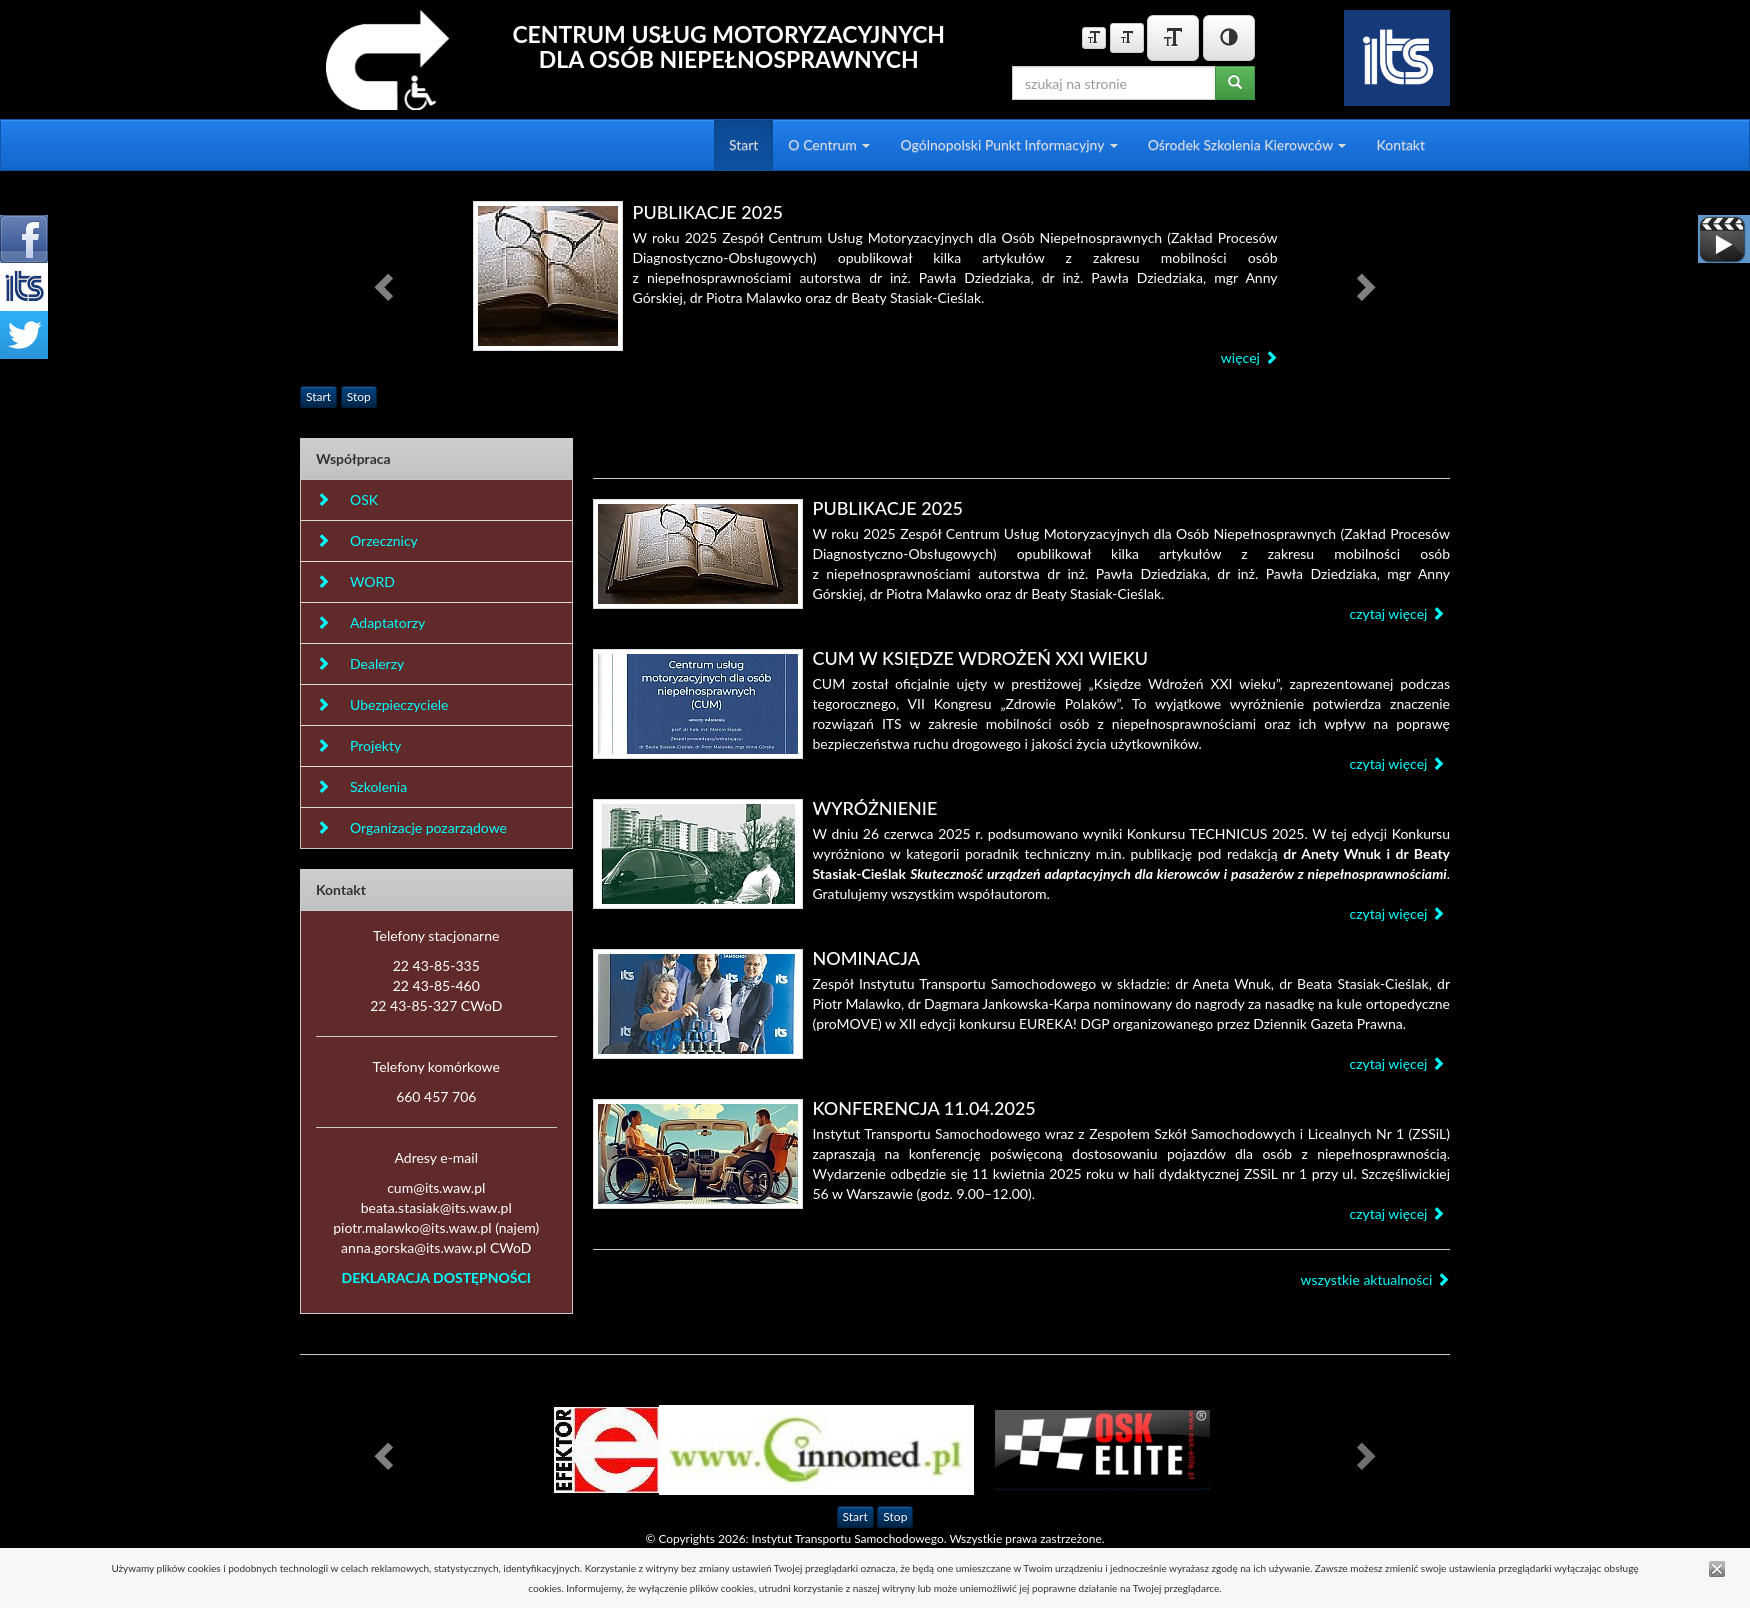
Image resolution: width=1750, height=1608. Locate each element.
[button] (386, 286)
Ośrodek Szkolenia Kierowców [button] (1247, 144)
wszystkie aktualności (1375, 1279)
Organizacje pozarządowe (411, 827)
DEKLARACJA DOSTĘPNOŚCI (436, 1277)
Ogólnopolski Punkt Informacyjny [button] (1008, 144)
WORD (355, 581)
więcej (1249, 357)
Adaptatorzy (370, 622)
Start (743, 144)
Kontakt (1400, 144)
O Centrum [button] (829, 144)
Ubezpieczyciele (382, 704)
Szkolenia (361, 786)
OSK (347, 499)
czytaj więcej (1397, 613)
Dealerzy (360, 663)
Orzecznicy (367, 540)
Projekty (358, 745)
